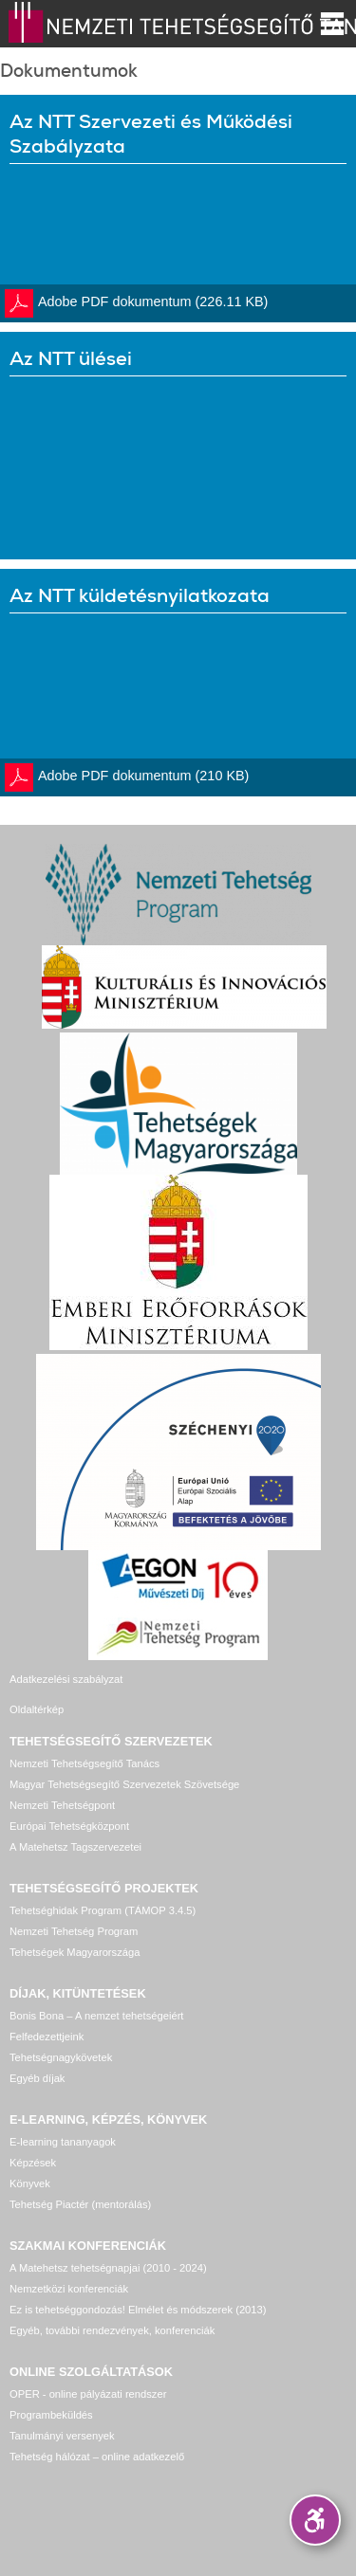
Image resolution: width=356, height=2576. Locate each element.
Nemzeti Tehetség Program (73, 1931)
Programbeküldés (51, 2415)
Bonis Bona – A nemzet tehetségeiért (96, 2015)
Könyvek (29, 2183)
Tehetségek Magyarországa (74, 1952)
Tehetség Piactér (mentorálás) (80, 2204)
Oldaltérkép (36, 1709)
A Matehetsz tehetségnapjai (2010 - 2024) (108, 2268)
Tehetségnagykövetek (60, 2057)
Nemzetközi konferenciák (68, 2288)
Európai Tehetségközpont (69, 1826)
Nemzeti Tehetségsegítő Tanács (84, 1763)
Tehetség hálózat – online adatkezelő (96, 2456)
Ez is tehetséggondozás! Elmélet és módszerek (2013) (138, 2309)
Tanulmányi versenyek (62, 2435)
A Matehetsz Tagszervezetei (75, 1847)
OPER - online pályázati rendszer (87, 2394)
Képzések (32, 2162)
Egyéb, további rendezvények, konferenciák (112, 2330)
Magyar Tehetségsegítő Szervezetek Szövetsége (124, 1784)
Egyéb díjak (37, 2078)
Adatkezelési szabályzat (65, 1679)
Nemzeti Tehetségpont (62, 1805)
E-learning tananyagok (62, 2141)
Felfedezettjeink (46, 2036)
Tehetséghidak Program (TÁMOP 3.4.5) (102, 1910)
